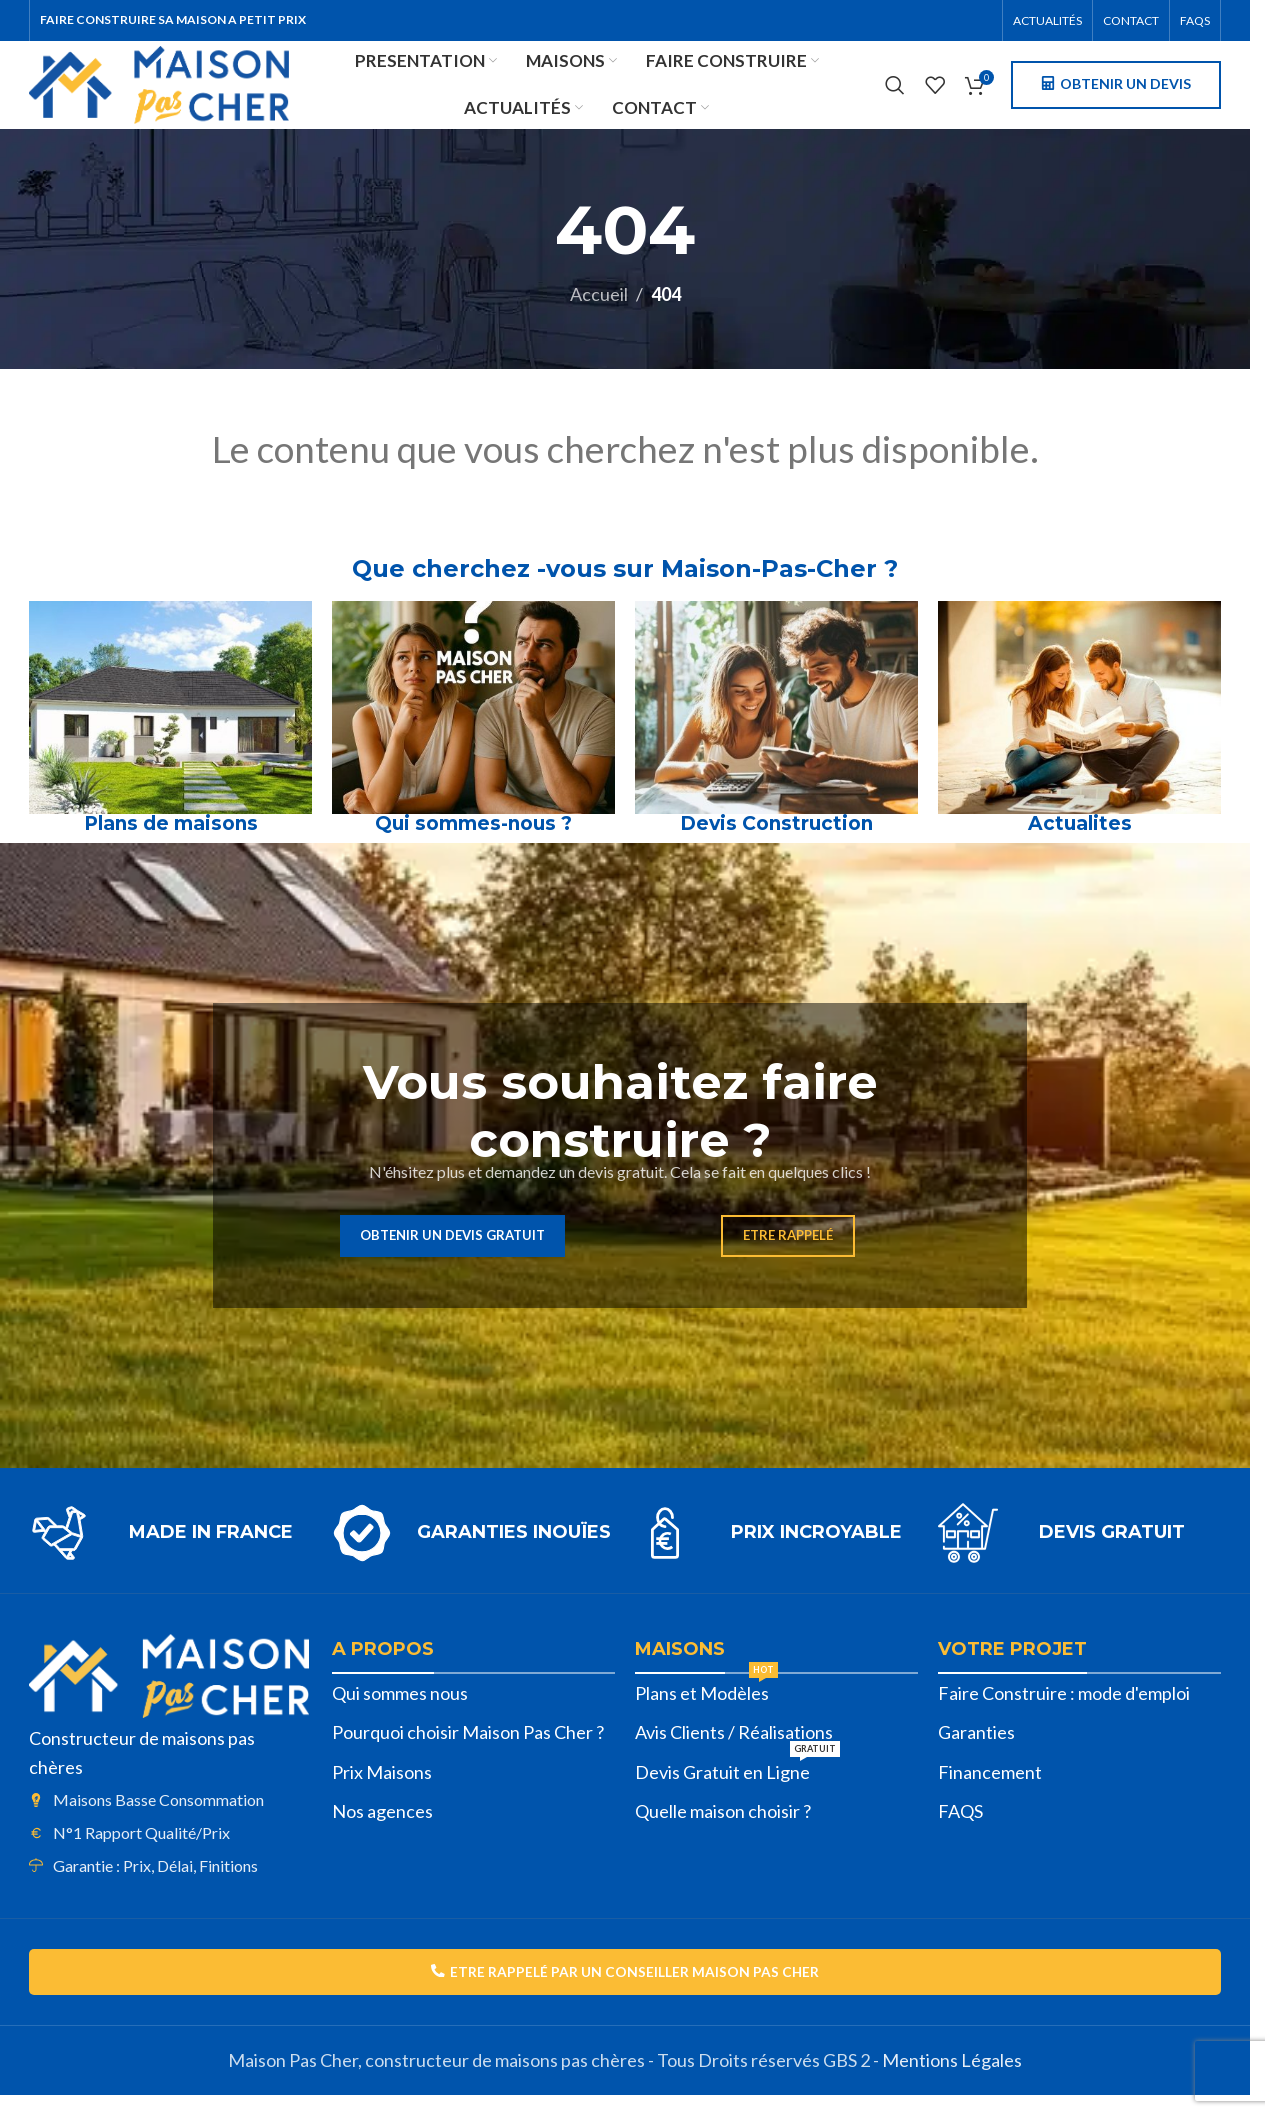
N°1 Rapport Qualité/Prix (141, 1850)
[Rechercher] (895, 95)
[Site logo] (186, 92)
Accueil (599, 313)
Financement (990, 1790)
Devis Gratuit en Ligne (737, 1786)
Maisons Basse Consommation (158, 1818)
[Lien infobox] (170, 1551)
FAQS (960, 1829)
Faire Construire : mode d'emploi (1064, 1711)
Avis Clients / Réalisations (734, 1751)
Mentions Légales (952, 2080)
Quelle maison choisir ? (723, 1829)
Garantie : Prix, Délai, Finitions (155, 1883)
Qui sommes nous (400, 1711)
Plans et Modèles (706, 1707)
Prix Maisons (382, 1790)
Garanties (976, 1751)
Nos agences (382, 1829)
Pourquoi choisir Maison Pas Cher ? (468, 1751)
